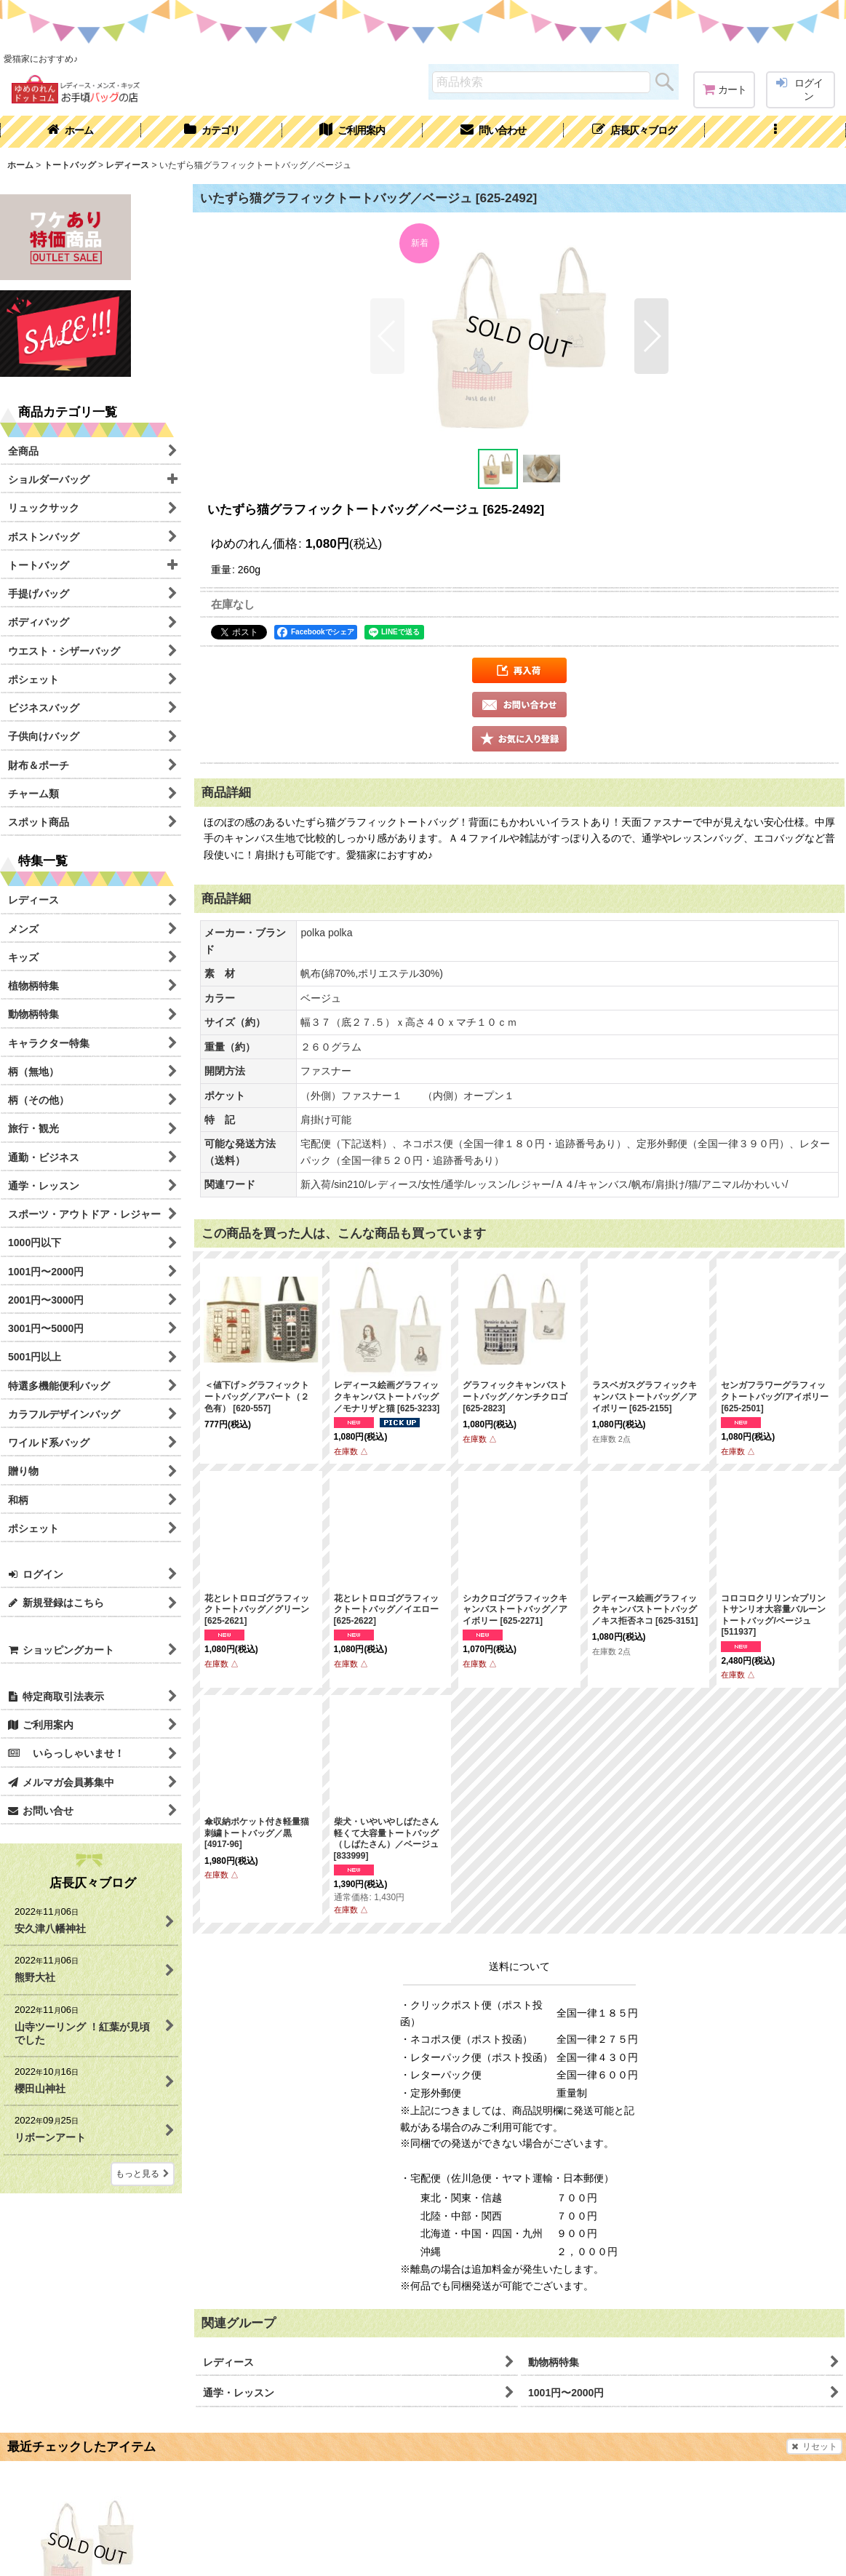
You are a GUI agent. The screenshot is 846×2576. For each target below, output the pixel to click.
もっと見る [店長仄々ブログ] (142, 2174)
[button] (775, 132)
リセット (814, 2446)
